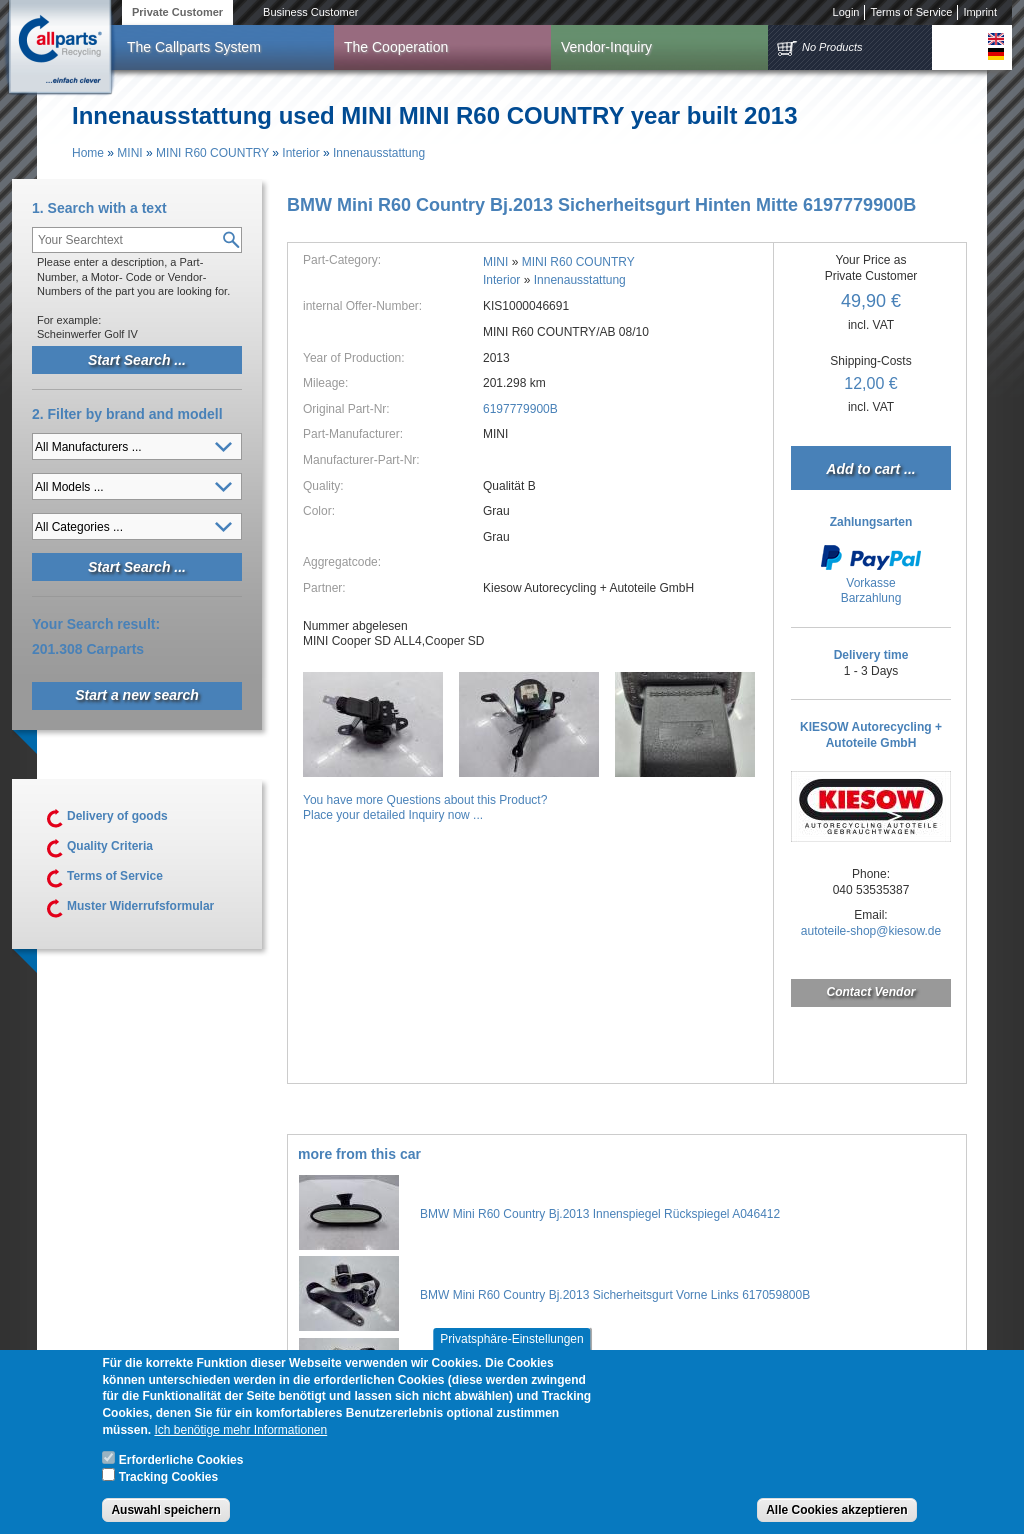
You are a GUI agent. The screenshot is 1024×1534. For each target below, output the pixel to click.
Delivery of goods (117, 816)
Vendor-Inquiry (606, 47)
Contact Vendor (871, 992)
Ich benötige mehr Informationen (240, 1436)
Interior (300, 153)
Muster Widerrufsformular (140, 906)
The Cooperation (396, 47)
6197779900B (520, 409)
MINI (129, 153)
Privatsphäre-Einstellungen (511, 1345)
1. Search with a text (99, 208)
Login (846, 12)
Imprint (980, 12)
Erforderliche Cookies (181, 1466)
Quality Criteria (110, 846)
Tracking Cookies (168, 1483)
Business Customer (310, 12)
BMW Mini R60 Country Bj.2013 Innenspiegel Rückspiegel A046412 (600, 1214)
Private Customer (177, 12)
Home (88, 153)
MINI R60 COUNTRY (212, 153)
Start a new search (137, 695)
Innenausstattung (379, 153)
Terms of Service (911, 12)
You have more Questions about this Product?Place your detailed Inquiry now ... (425, 808)
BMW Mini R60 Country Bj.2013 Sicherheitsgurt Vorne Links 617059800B (615, 1295)
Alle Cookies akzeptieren (836, 1516)
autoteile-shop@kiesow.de (871, 931)
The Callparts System (194, 47)
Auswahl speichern (165, 1516)
